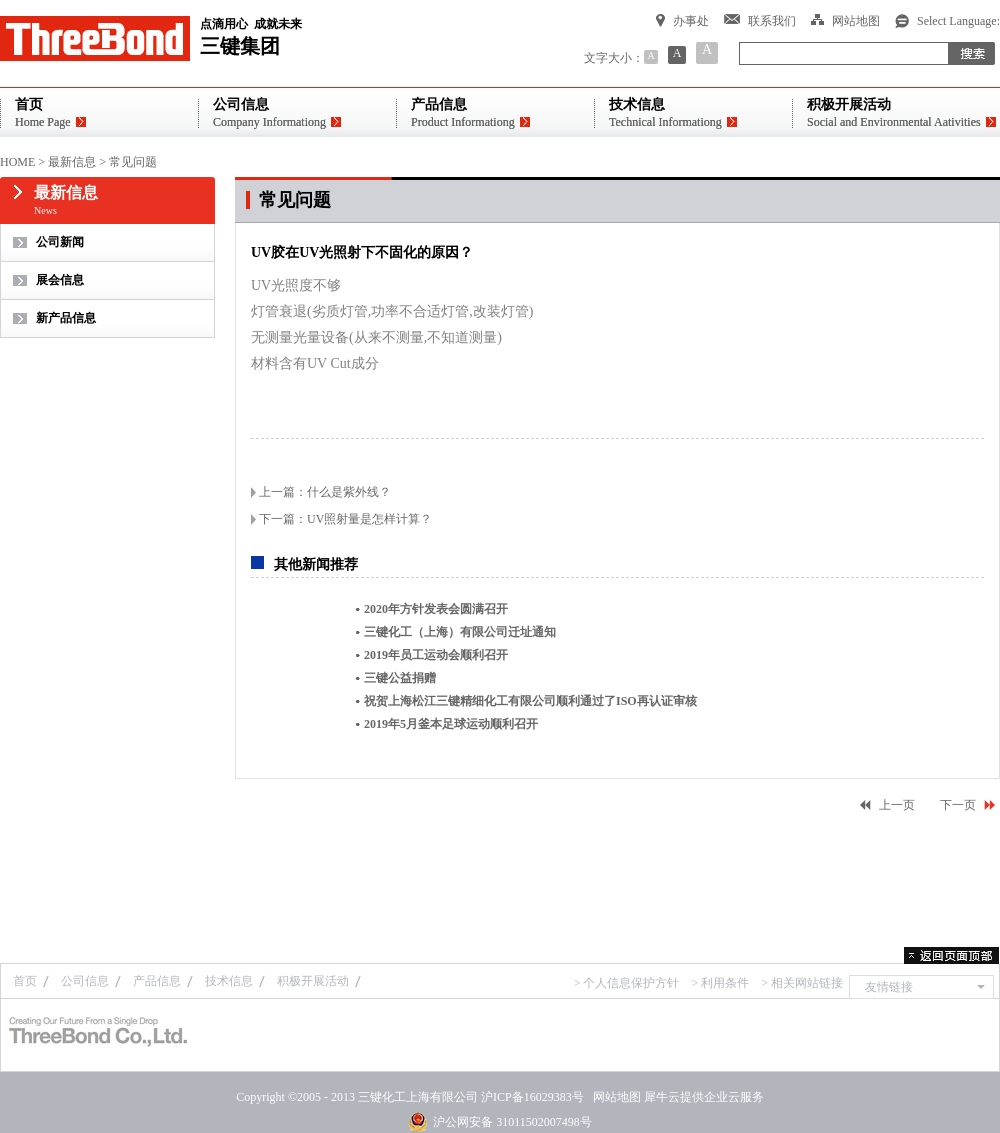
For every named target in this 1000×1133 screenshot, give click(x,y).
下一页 (958, 805)
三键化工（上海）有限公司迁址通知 (460, 632)
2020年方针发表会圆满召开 (436, 609)
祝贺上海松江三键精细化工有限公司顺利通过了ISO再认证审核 (530, 701)
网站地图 (614, 1097)
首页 (25, 981)
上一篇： (325, 492)
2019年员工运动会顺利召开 (436, 655)
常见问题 (133, 162)
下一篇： (345, 519)
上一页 (897, 805)
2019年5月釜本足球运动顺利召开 (451, 724)
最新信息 (72, 162)
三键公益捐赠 (400, 678)
